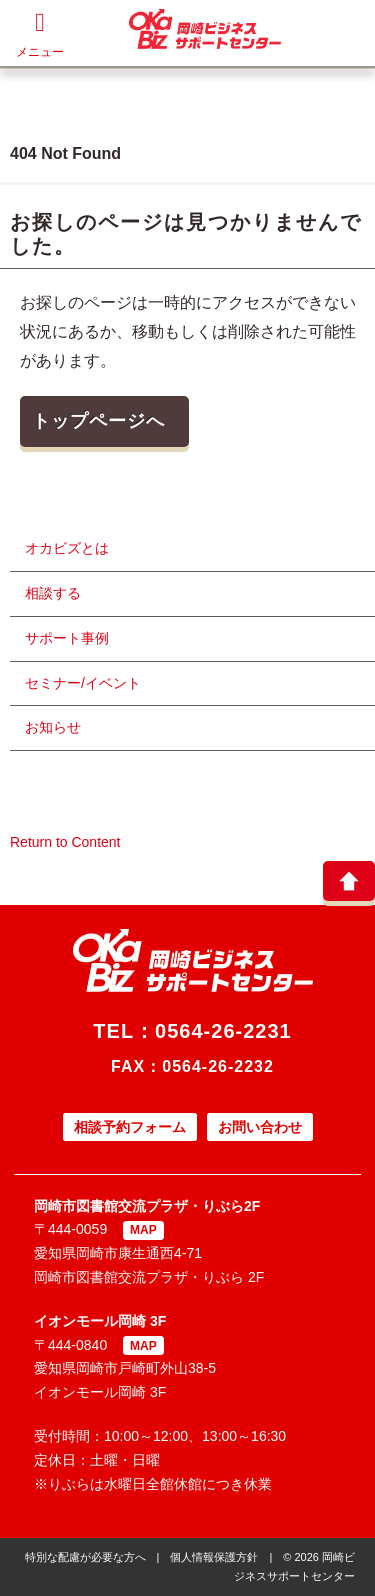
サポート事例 (67, 638)
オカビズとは (67, 548)
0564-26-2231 (223, 1031)
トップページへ (98, 421)
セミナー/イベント (83, 683)
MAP (143, 1230)
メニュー (40, 34)
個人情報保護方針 (214, 1557)
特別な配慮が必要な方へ (85, 1557)
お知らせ (53, 727)
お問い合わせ (260, 1127)
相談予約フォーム (130, 1127)
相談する (53, 593)
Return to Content (65, 842)
